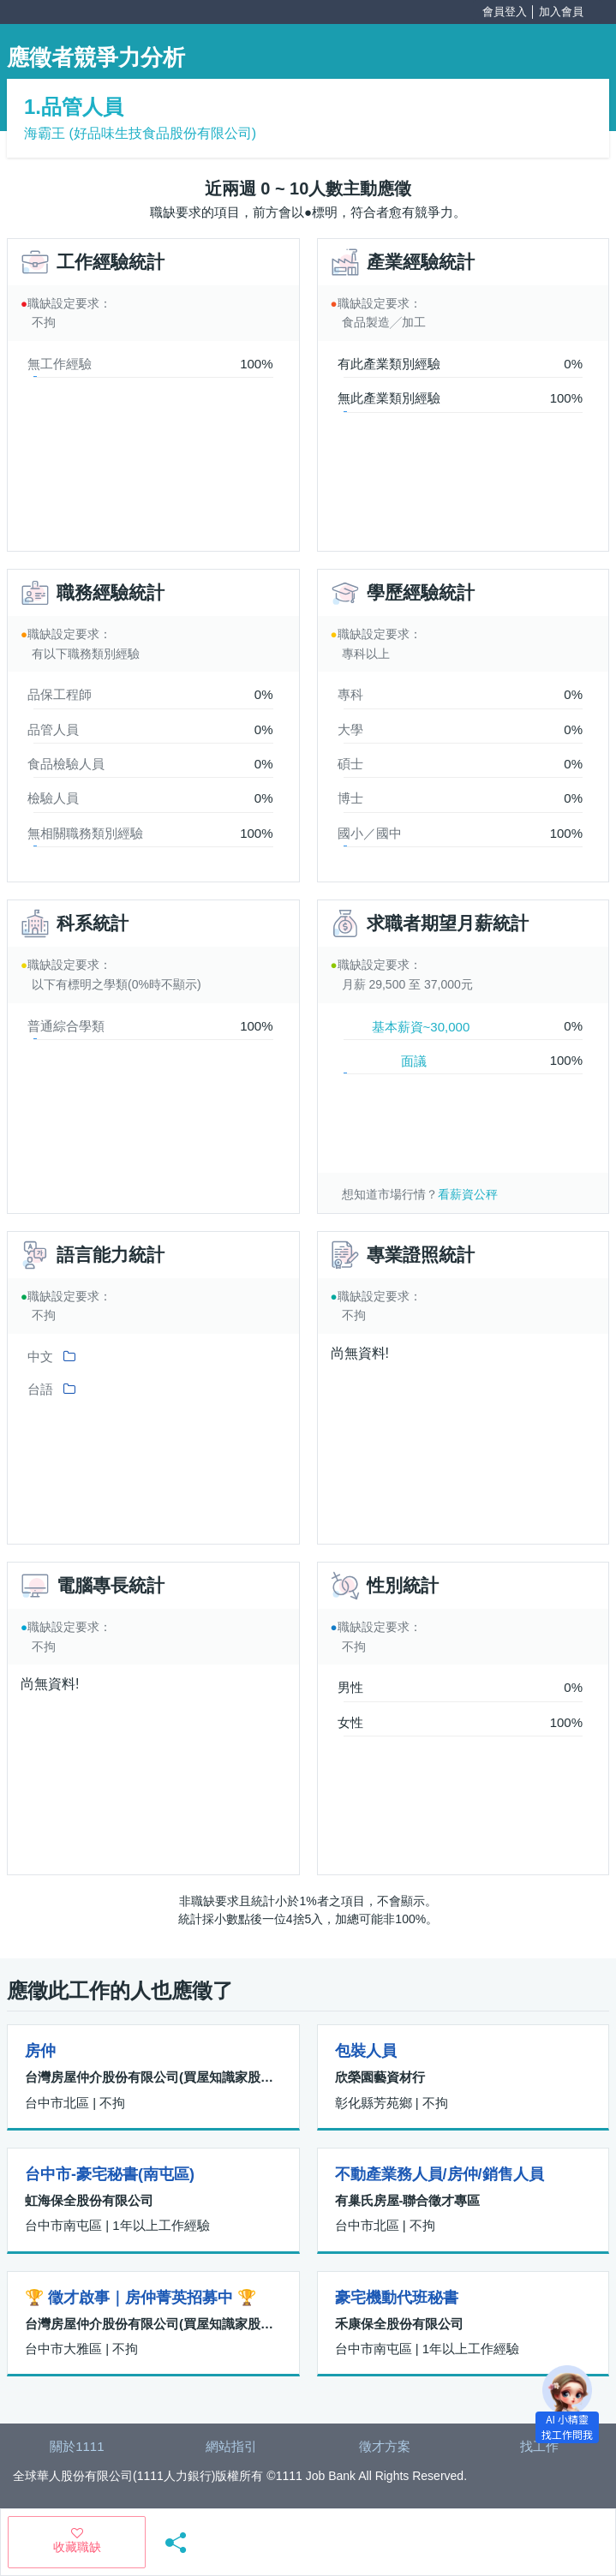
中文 (40, 1356)
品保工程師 (59, 694)
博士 (350, 798)
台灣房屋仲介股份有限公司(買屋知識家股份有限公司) (153, 2077)
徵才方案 (384, 2446)
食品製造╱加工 (384, 322)
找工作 (539, 2446)
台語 (40, 1389)
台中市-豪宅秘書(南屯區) (109, 2174)
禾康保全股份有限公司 (399, 2323)
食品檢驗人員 (66, 763)
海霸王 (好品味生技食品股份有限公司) (140, 133)
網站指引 (231, 2446)
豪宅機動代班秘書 (396, 2297)
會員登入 (504, 11)
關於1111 (77, 2446)
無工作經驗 (59, 363)
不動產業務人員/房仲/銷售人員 (439, 2174)
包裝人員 (366, 2050)
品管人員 (53, 729)
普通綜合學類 (66, 1026)
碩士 (350, 763)
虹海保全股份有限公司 (89, 2200)
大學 (350, 729)
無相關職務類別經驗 (85, 833)
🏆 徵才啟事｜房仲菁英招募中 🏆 (140, 2297)
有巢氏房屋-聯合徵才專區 (408, 2200)
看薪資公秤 (468, 1194)
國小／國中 (370, 833)
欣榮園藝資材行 (380, 2077)
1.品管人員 (73, 106)
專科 (350, 694)
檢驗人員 (53, 798)
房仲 (40, 2050)
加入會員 (561, 11)
